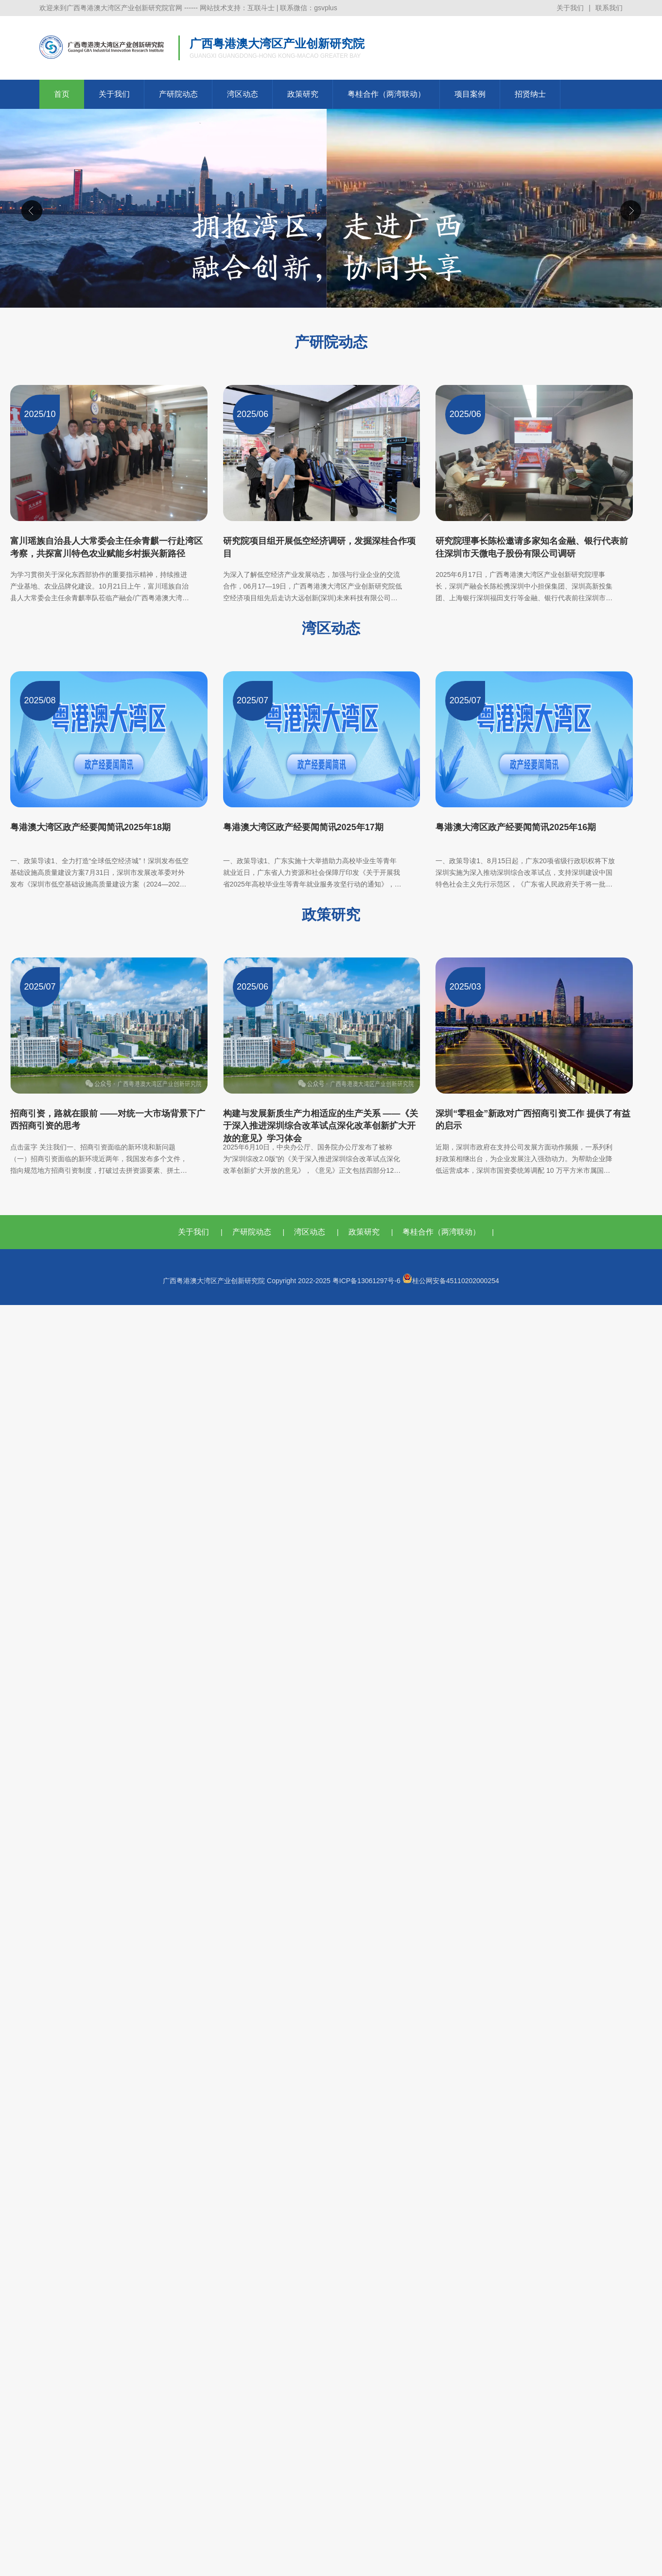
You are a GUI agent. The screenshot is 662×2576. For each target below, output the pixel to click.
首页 (62, 94)
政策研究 (302, 94)
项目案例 (470, 94)
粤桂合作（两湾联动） (386, 94)
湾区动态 (242, 94)
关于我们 (570, 8)
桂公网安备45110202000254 (450, 1281)
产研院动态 (178, 94)
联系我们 (609, 8)
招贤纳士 (530, 94)
